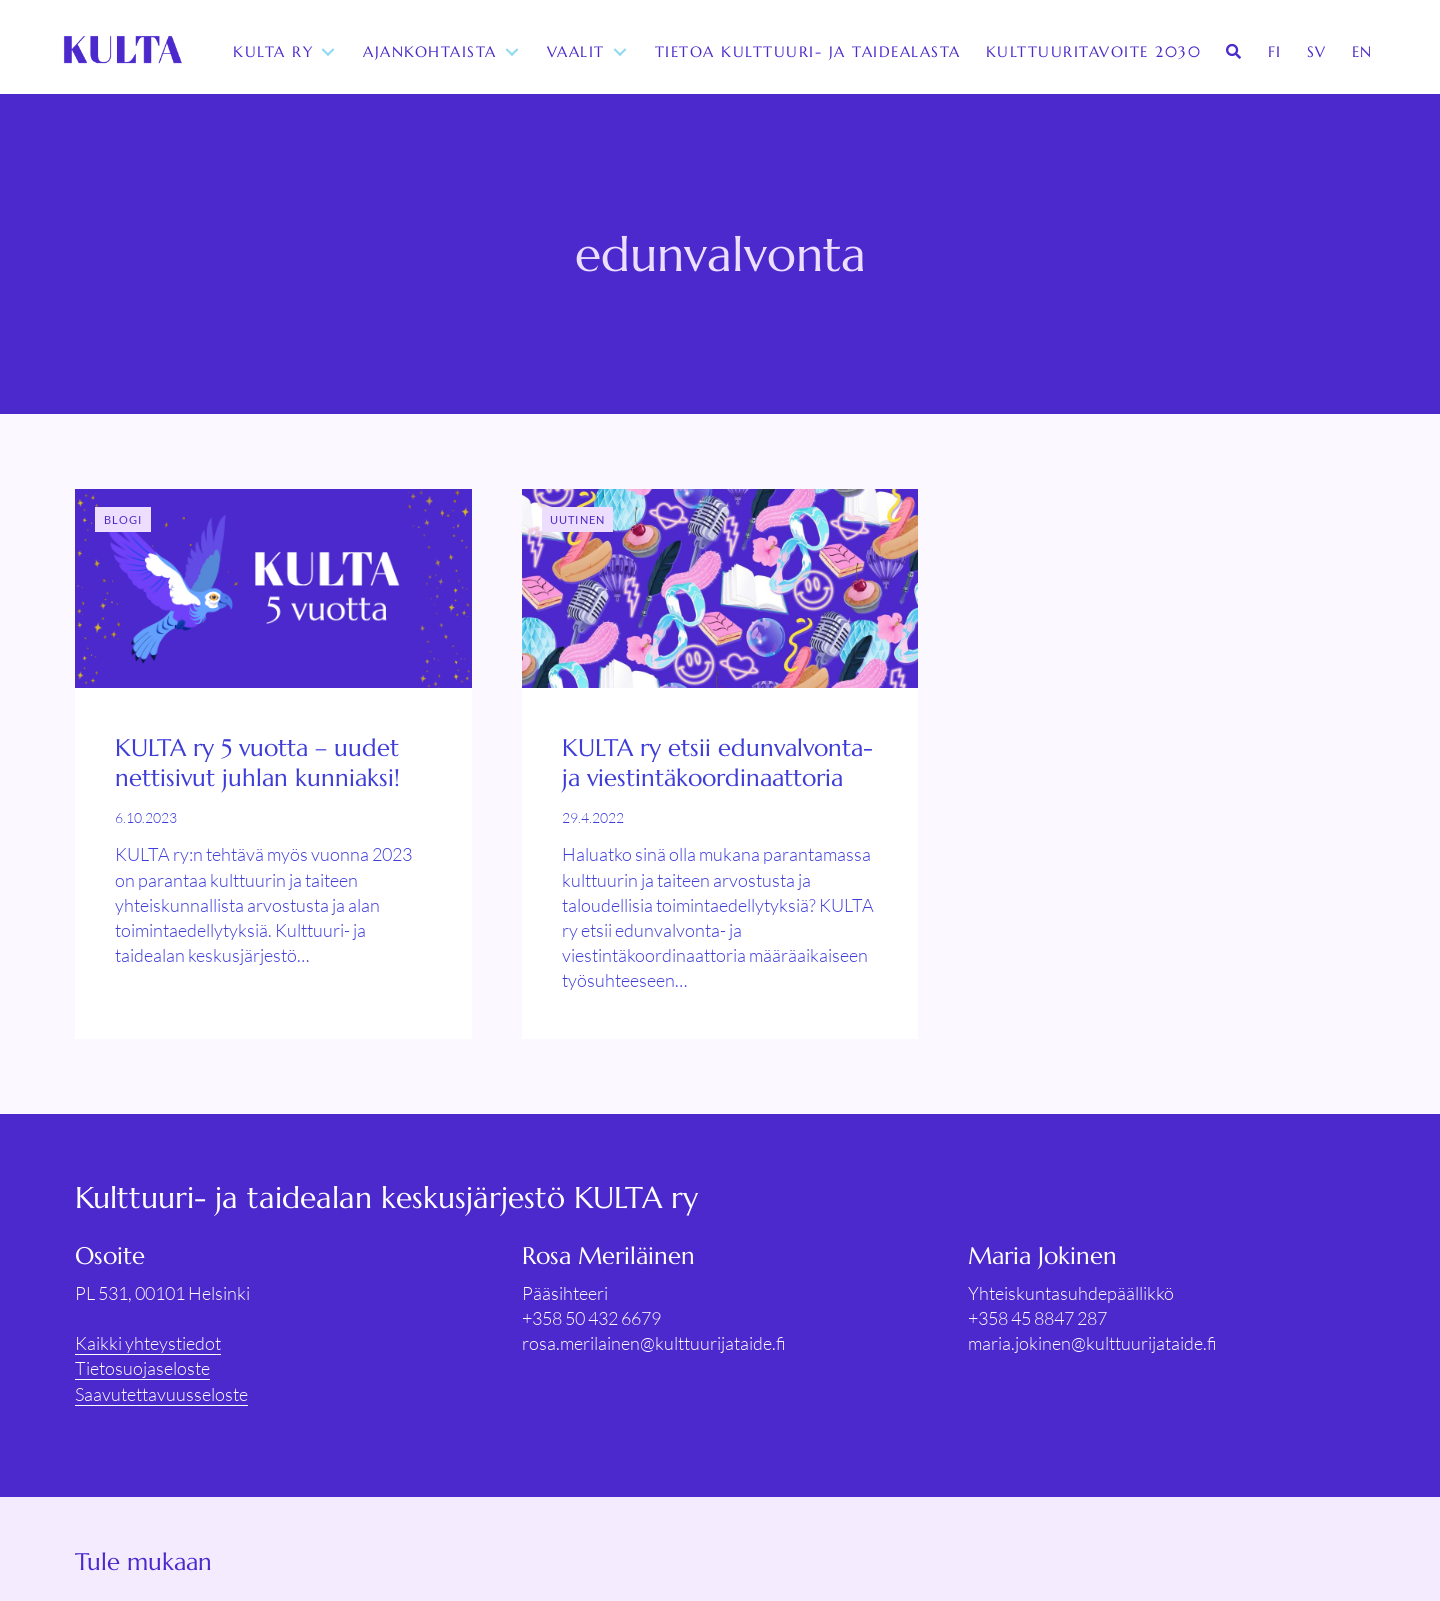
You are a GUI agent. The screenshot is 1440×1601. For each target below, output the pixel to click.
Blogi (123, 519)
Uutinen (577, 519)
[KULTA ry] (122, 52)
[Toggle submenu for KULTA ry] (330, 52)
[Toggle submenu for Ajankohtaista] (514, 52)
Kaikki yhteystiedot (148, 1343)
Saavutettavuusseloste (161, 1394)
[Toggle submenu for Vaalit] (622, 52)
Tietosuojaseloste (142, 1368)
